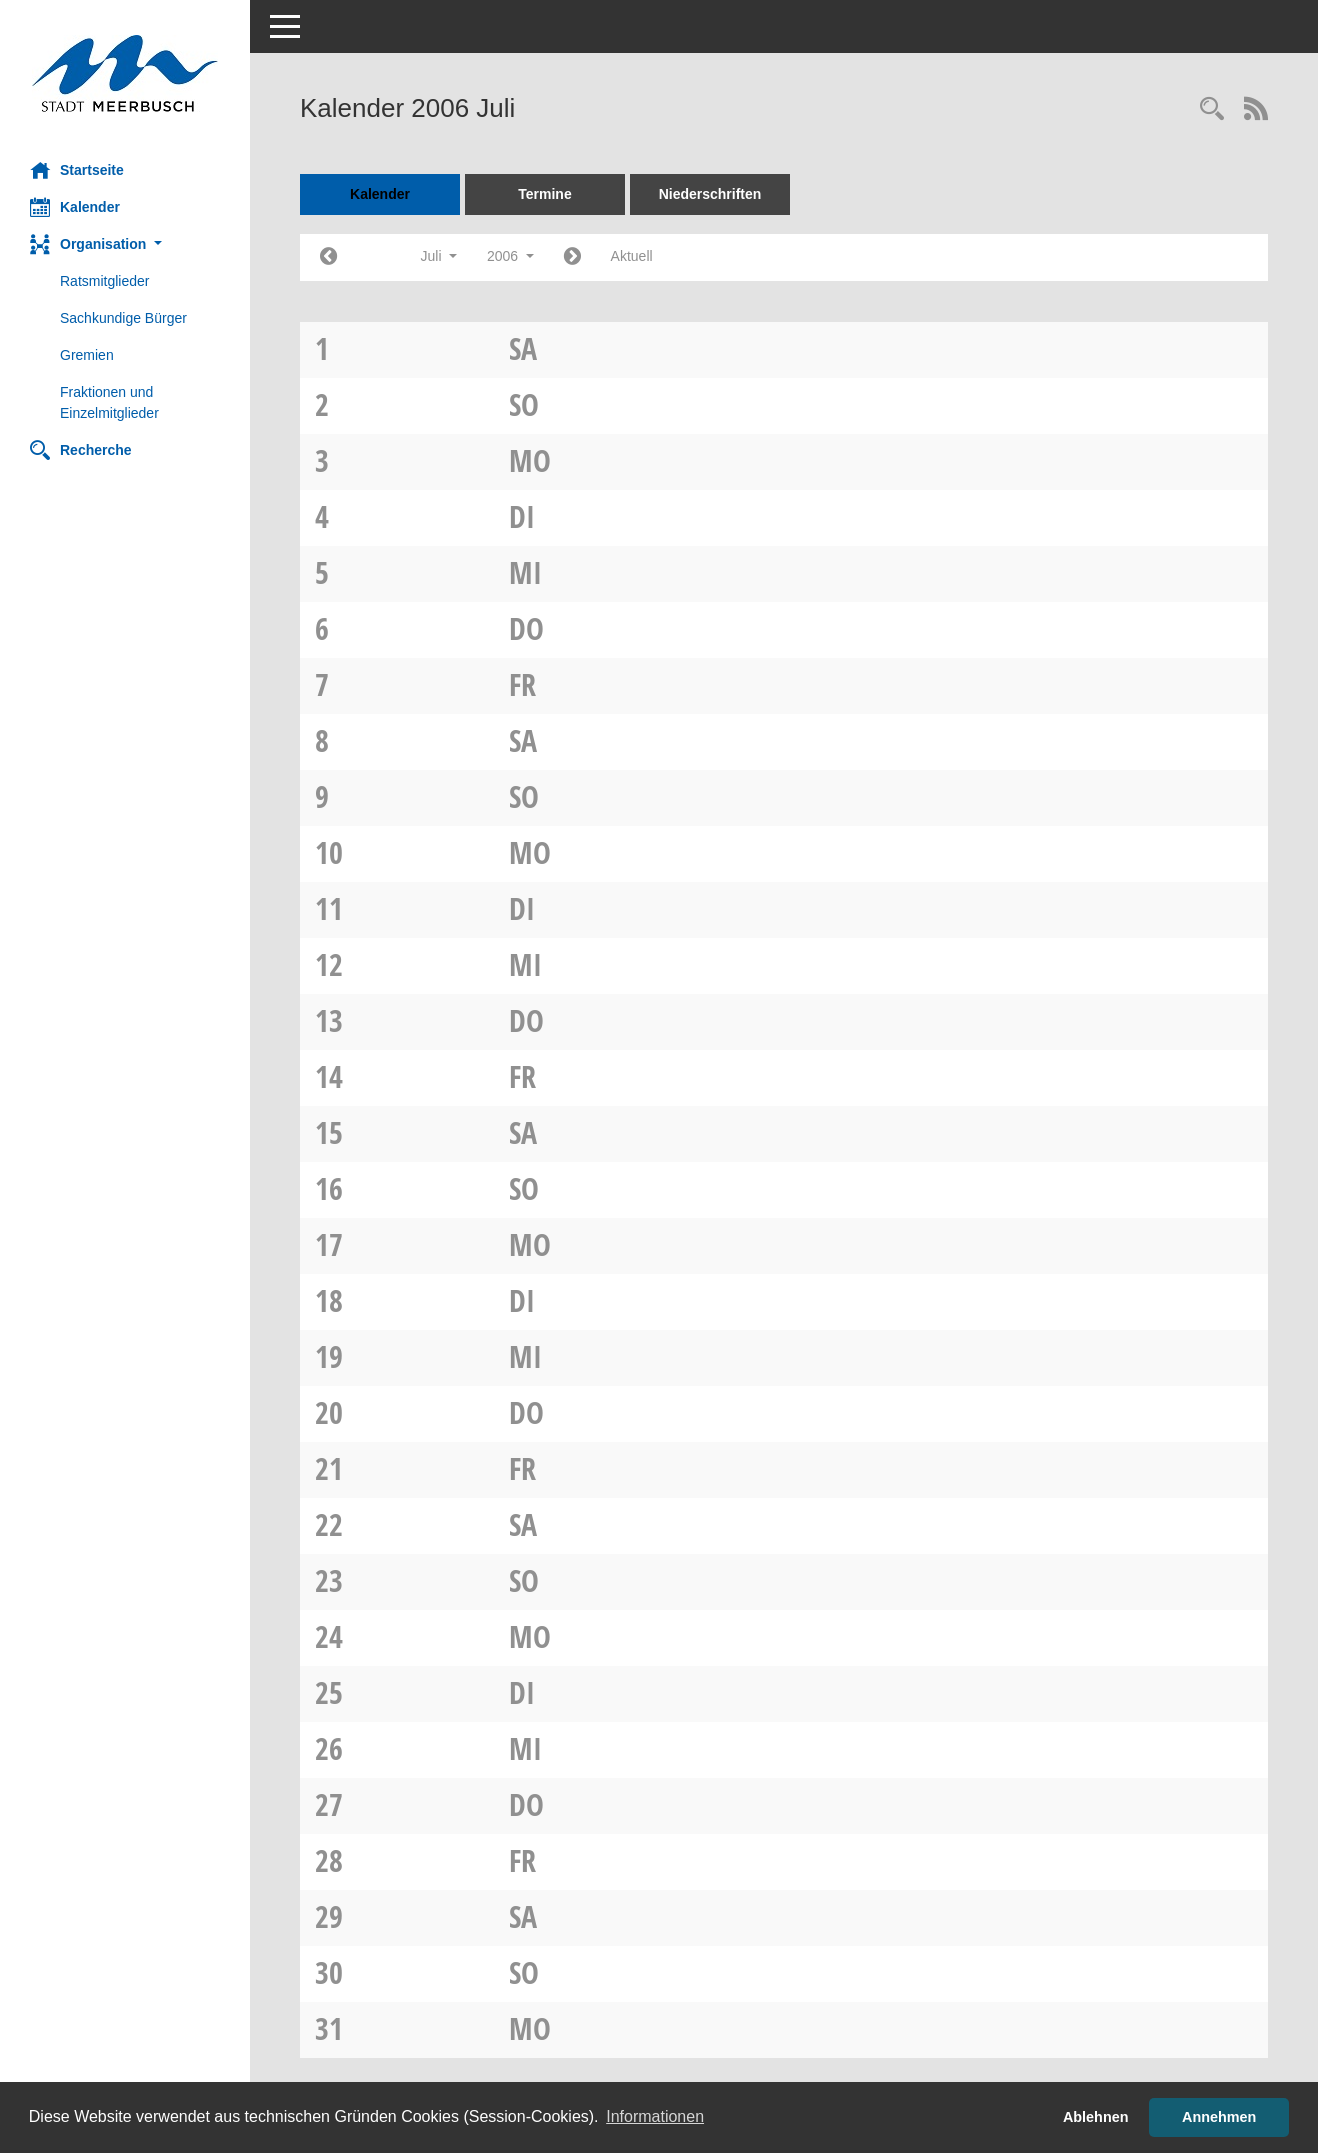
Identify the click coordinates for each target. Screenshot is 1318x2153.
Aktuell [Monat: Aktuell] (632, 256)
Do (526, 628)
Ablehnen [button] (1096, 2117)
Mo (530, 460)
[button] (125, 244)
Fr (522, 684)
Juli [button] (439, 256)
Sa (523, 348)
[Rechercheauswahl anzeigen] (1212, 110)
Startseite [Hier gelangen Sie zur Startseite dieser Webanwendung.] (77, 170)
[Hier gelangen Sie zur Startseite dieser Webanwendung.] (125, 73)
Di (522, 516)
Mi (525, 572)
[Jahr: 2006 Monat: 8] (572, 257)
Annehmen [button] (1219, 2117)
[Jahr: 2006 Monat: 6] (328, 257)
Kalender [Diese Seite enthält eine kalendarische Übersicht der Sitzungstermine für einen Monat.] (75, 207)
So (524, 404)
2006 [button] (510, 256)
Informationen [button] (655, 2116)
